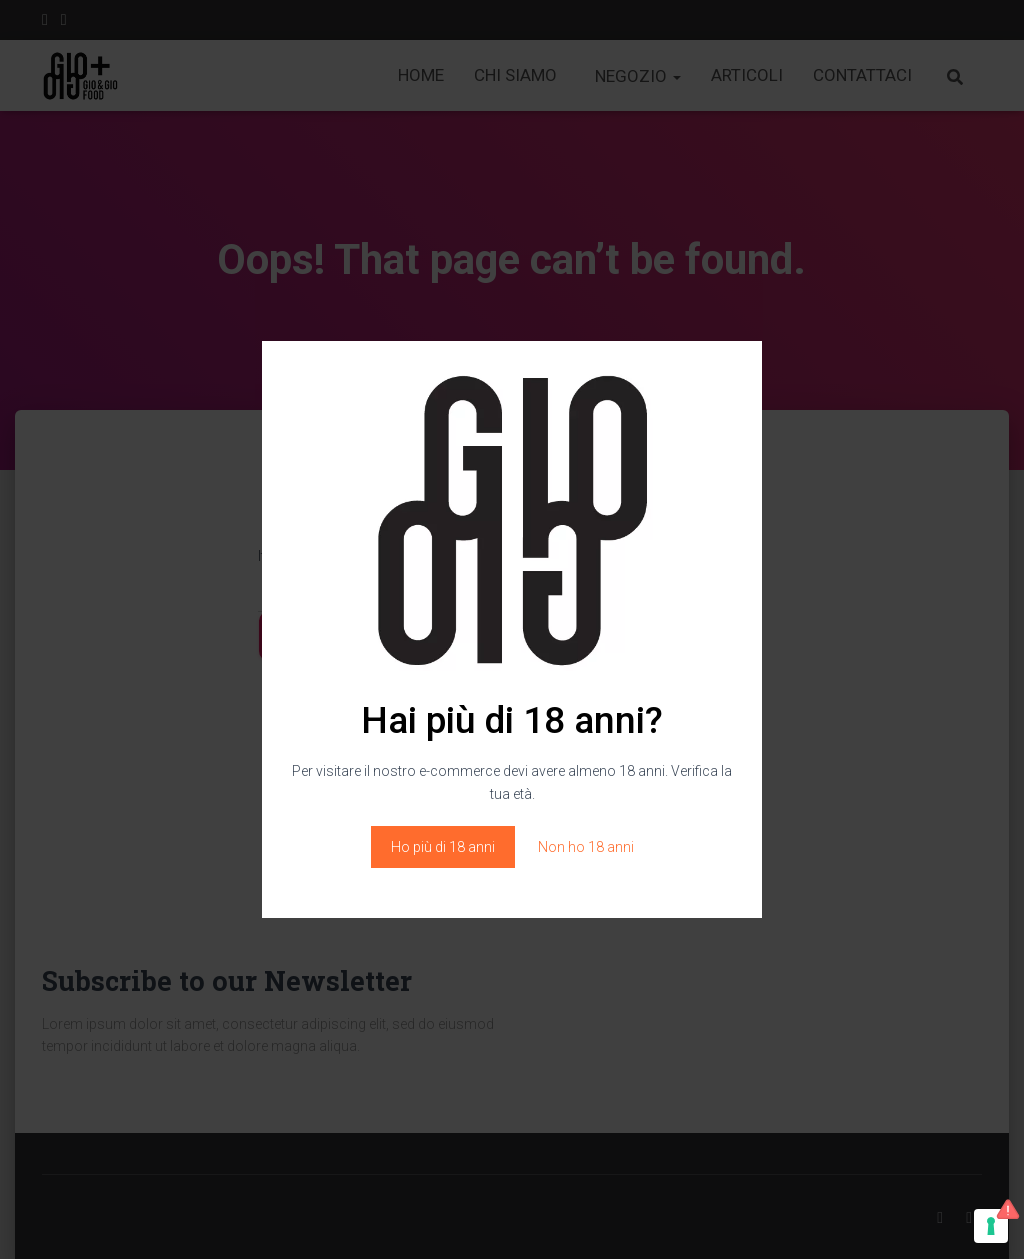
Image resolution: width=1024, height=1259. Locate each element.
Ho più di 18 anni (443, 847)
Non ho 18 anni (586, 847)
